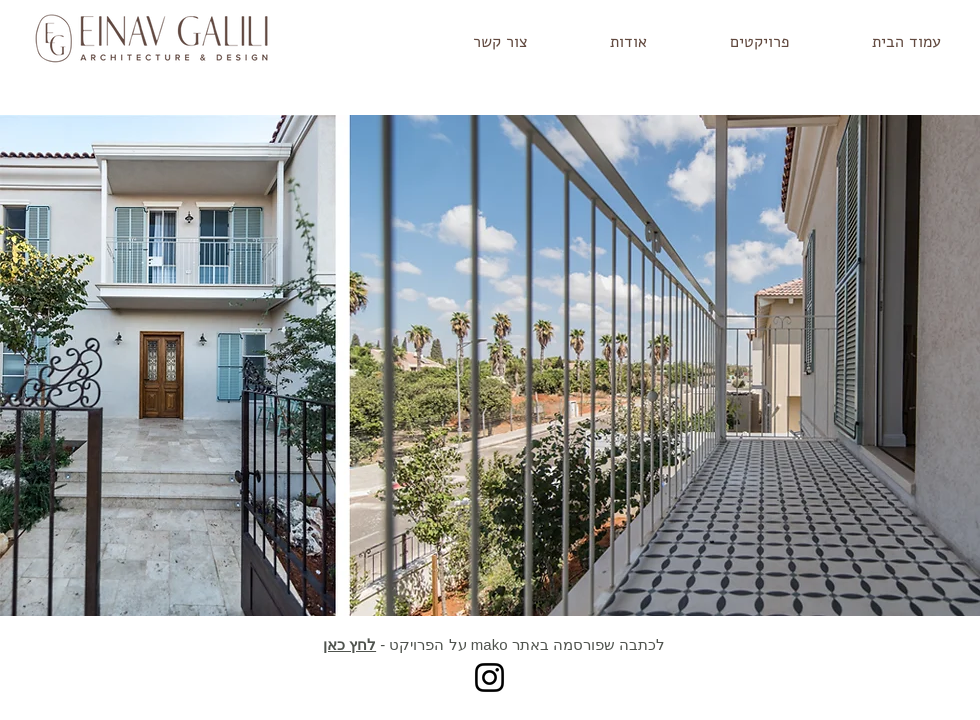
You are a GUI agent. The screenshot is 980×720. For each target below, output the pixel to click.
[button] (733, 42)
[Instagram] (489, 677)
